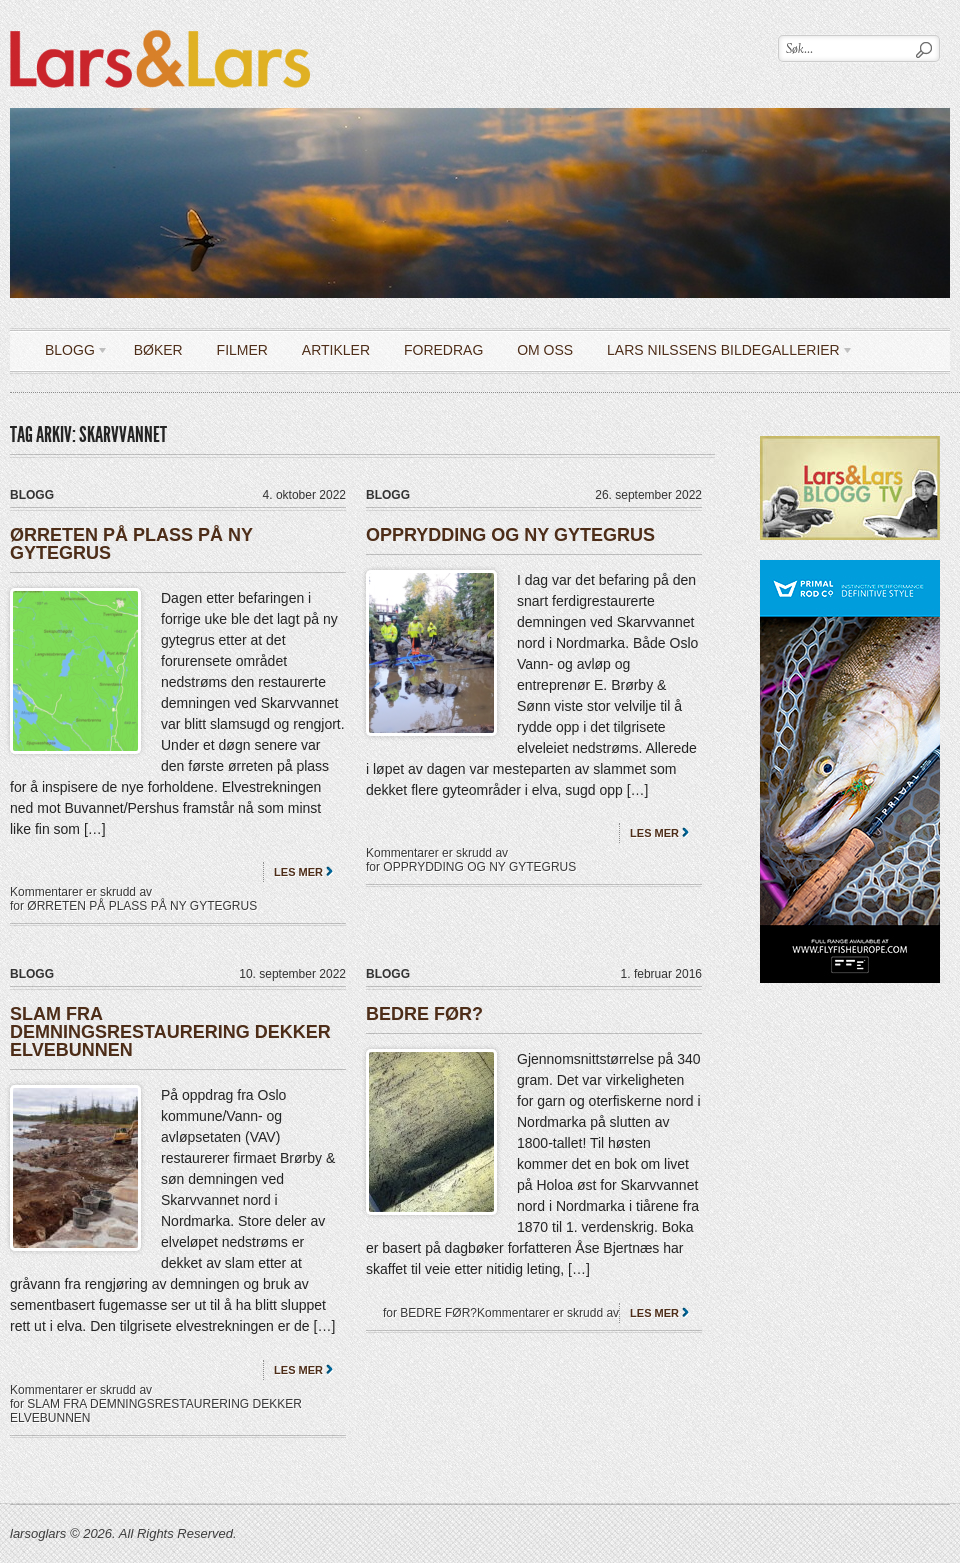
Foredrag (443, 350)
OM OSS (545, 350)
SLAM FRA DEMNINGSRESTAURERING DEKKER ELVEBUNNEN (170, 1032)
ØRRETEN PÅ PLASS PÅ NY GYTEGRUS (131, 544)
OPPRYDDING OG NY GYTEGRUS (510, 535)
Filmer (242, 350)
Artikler (336, 350)
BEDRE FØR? (424, 1014)
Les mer (298, 872)
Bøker (158, 350)
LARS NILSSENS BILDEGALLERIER (723, 353)
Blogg (69, 353)
